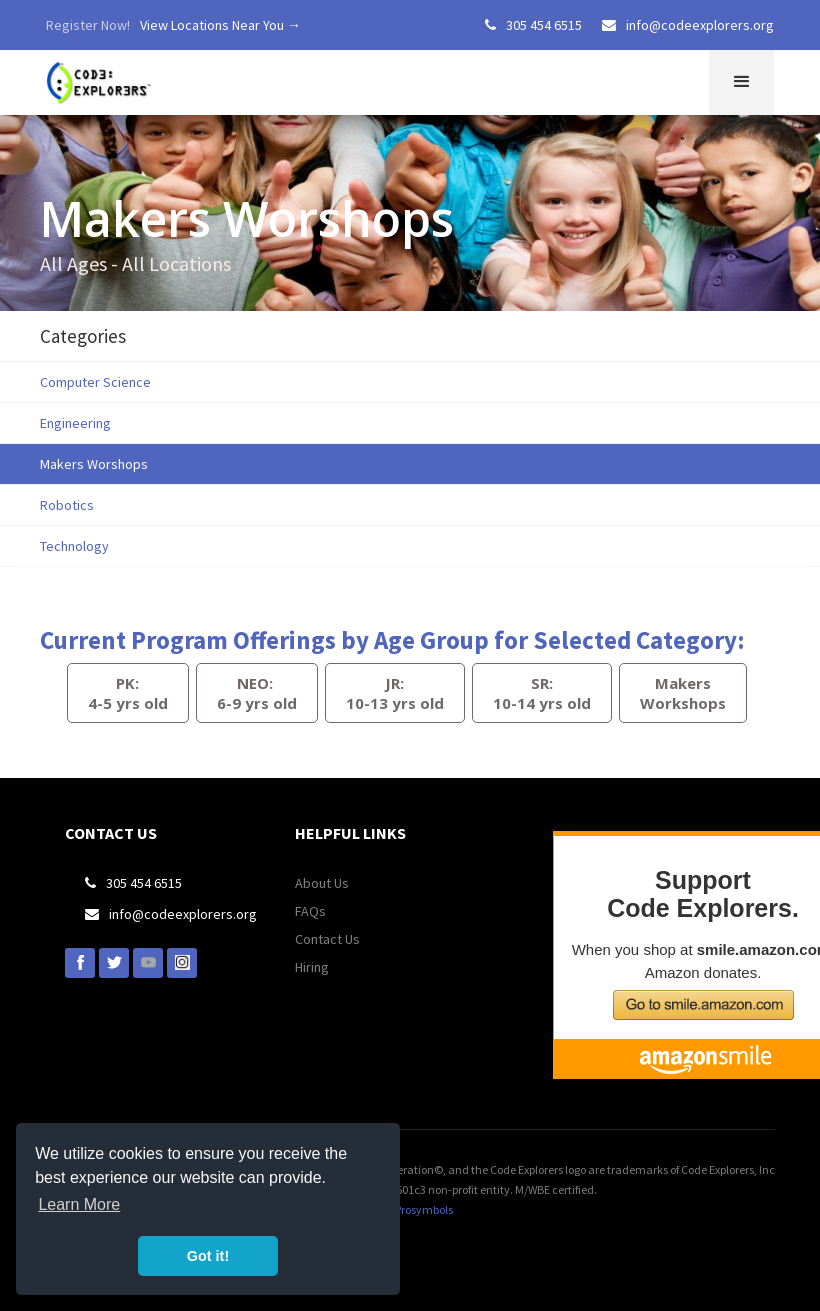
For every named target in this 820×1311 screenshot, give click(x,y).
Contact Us (327, 939)
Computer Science (95, 382)
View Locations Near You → (220, 25)
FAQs (310, 911)
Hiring (312, 967)
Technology (74, 546)
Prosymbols (424, 1209)
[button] (741, 82)
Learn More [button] (79, 1204)
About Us (322, 883)
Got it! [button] (208, 1256)
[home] (100, 77)
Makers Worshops (94, 464)
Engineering (75, 423)
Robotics (67, 505)
